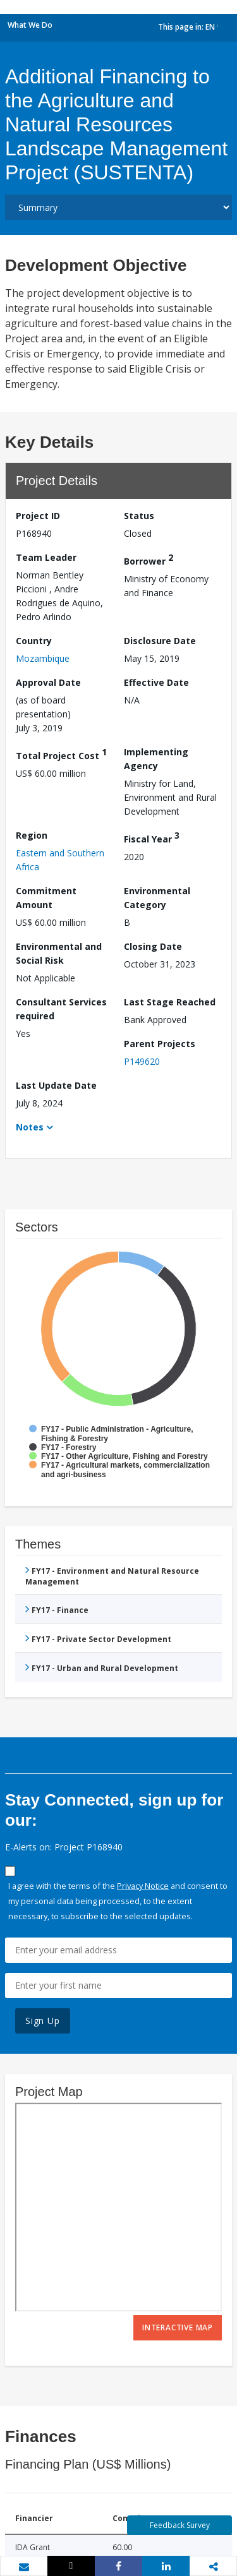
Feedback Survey (180, 2525)
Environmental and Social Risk (59, 953)
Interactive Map (177, 2327)
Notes (30, 1127)
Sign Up (42, 2021)
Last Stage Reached (170, 1002)
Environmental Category (157, 898)
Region (31, 835)
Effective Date (156, 682)
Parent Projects (159, 1044)
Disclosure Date (160, 641)
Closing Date (153, 946)
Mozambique (43, 658)
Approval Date (48, 682)
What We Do (30, 25)
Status (139, 516)
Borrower (148, 559)
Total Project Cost (61, 754)
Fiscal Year (151, 837)
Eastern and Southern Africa (60, 860)
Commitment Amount (46, 898)
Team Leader (46, 557)
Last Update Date (56, 1085)
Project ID (38, 516)
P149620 (142, 1061)
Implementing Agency (156, 759)
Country (34, 641)
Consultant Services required (61, 1009)
